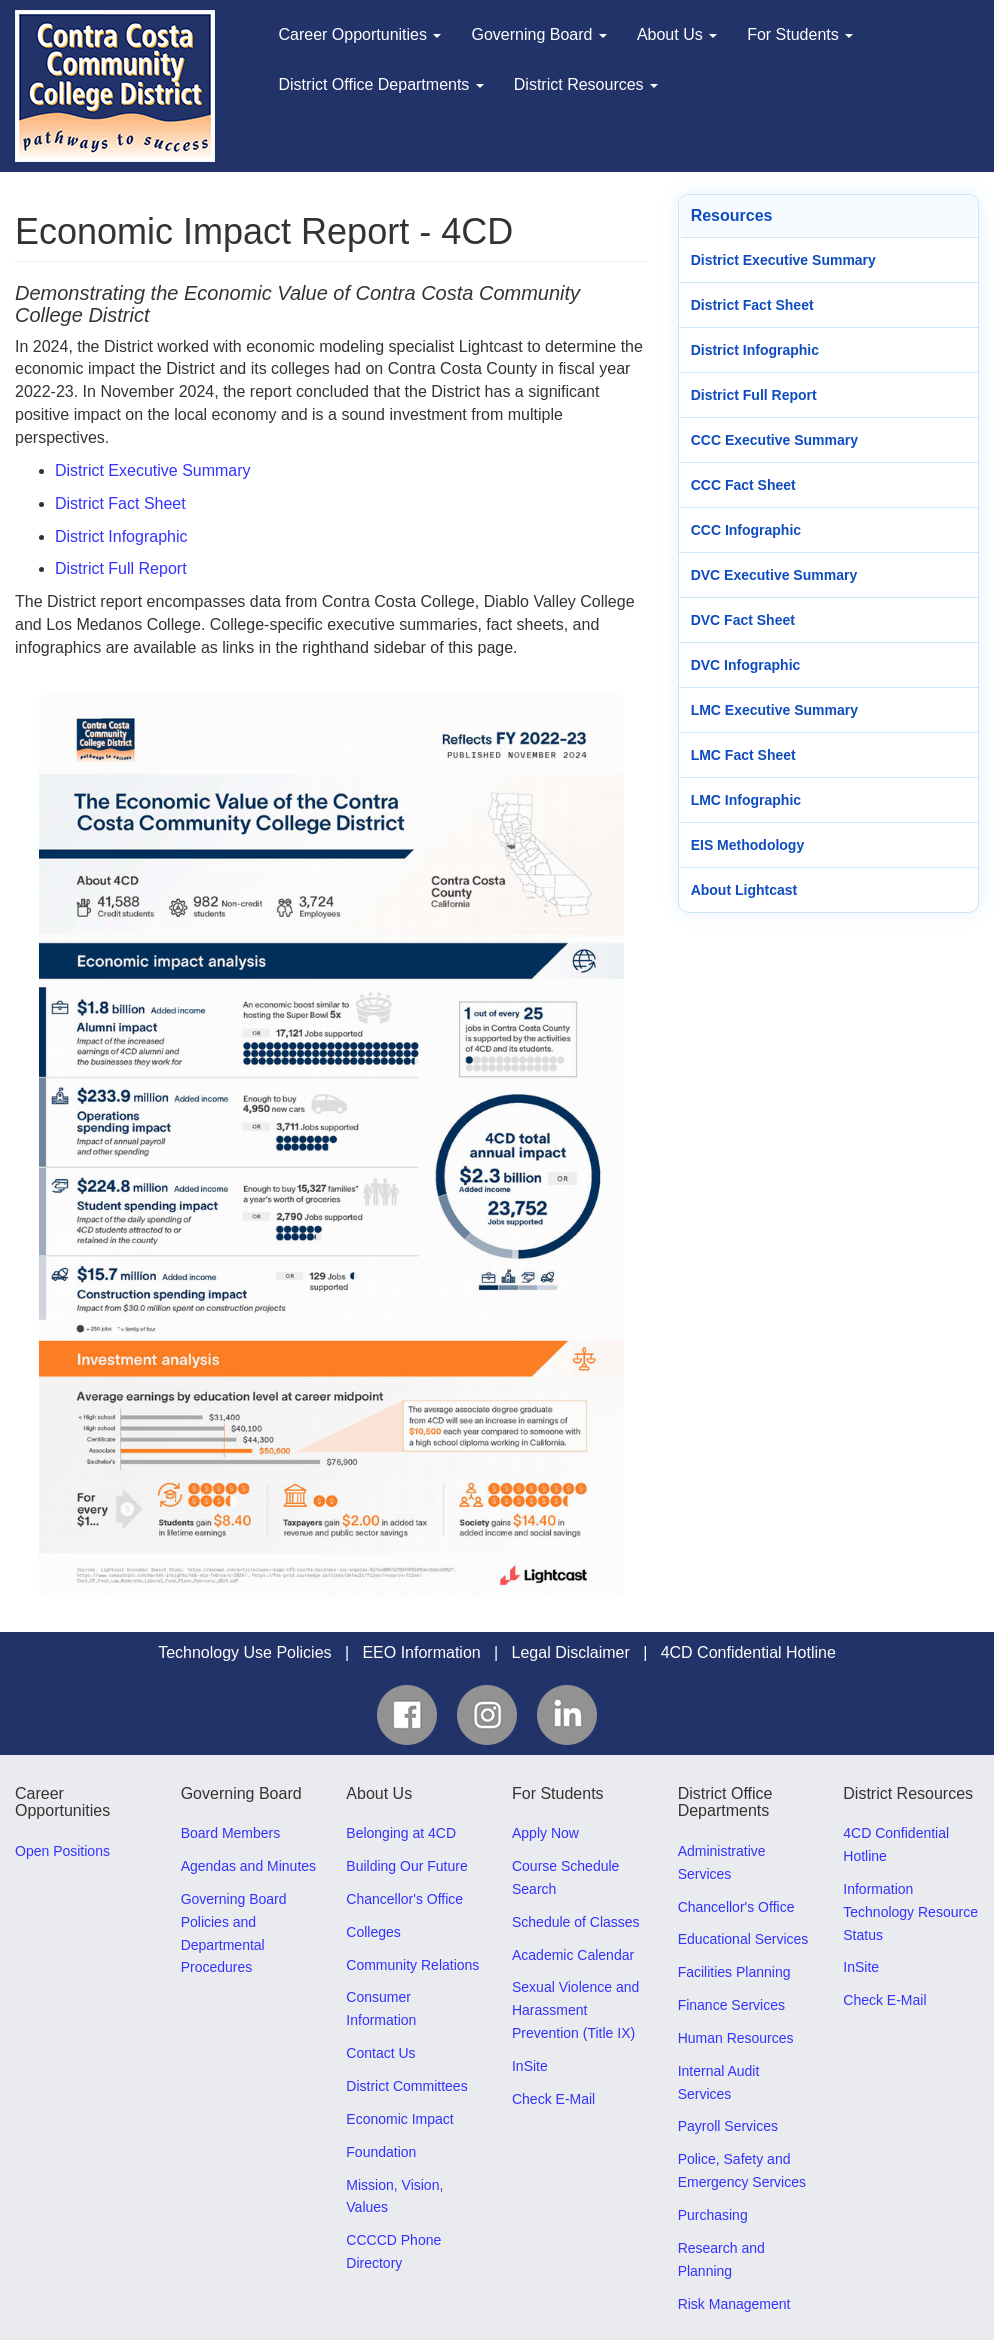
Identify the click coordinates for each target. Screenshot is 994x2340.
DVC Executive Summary (774, 575)
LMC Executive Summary (774, 710)
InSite (530, 2066)
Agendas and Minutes (248, 1866)
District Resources (586, 84)
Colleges (373, 1932)
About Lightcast (744, 890)
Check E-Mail (553, 2099)
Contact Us (380, 2053)
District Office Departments (381, 84)
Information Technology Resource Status (910, 1912)
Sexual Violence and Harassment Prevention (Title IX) (575, 2010)
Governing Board (538, 34)
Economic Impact (399, 2119)
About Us (677, 34)
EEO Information (421, 1652)
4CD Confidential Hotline (748, 1652)
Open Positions (62, 1851)
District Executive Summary (153, 470)
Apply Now (545, 1833)
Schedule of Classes (576, 1922)
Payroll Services (728, 2126)
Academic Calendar (573, 1955)
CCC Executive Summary (774, 440)
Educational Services (743, 1939)
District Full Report (121, 568)
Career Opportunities (360, 34)
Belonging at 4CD (401, 1833)
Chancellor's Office (404, 1899)
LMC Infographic (746, 800)
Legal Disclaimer (571, 1652)
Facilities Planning (734, 1972)
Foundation (381, 2152)
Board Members (231, 1833)
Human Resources (736, 2038)
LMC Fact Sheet (743, 755)
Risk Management (734, 2304)
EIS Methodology (748, 845)
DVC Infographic (746, 665)
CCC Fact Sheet (743, 485)
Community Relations (412, 1965)
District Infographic (121, 536)
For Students (800, 34)
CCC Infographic (746, 530)
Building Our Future (406, 1866)
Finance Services (731, 2005)
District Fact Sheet (120, 503)
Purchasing (713, 2215)
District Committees (406, 2086)
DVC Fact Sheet (743, 620)
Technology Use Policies (244, 1652)
